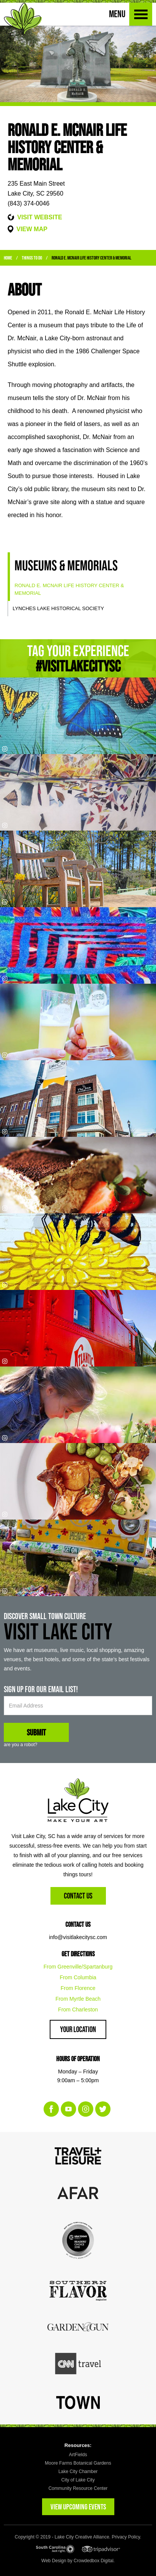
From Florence (77, 1988)
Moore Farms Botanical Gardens (78, 2463)
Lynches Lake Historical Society (58, 608)
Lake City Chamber (78, 2471)
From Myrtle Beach (78, 1999)
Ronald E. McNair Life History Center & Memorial (91, 258)
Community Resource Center (78, 2488)
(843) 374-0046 (28, 203)
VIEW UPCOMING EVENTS (78, 2507)
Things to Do (32, 258)
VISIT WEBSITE (39, 217)
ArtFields (78, 2454)
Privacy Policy (126, 2537)
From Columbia (78, 1977)
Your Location (78, 2029)
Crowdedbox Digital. (94, 2560)
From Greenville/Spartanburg (78, 1967)
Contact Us (78, 1895)
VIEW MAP (31, 229)
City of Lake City (77, 2480)
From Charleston (78, 2009)
